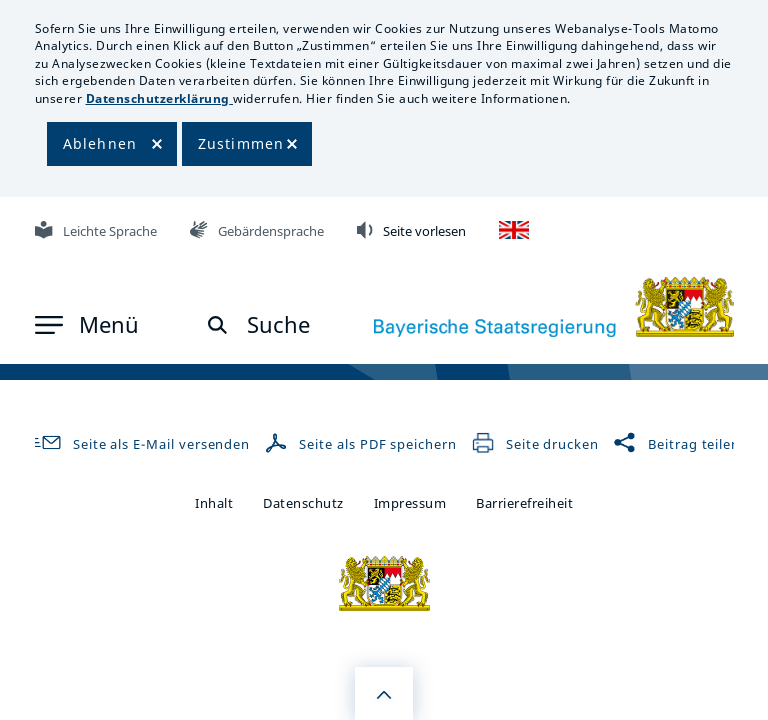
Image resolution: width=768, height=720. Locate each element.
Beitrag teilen (676, 444)
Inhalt (214, 503)
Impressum (410, 503)
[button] (87, 325)
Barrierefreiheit (524, 503)
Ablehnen (100, 143)
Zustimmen (241, 143)
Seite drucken (535, 444)
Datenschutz (303, 503)
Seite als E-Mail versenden (139, 444)
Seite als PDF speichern (362, 444)
